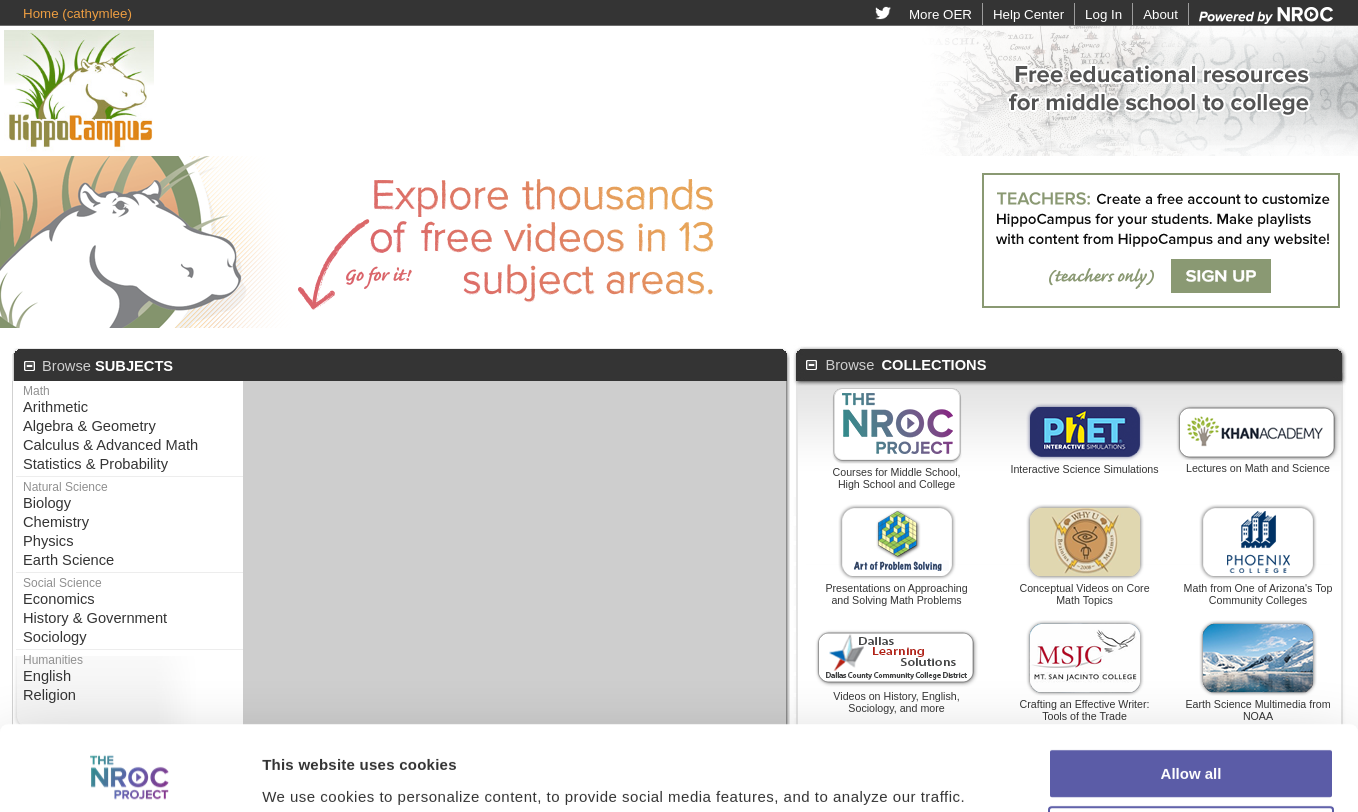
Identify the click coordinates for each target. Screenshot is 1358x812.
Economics (59, 599)
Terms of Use (743, 781)
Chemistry (56, 522)
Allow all (1191, 657)
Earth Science (68, 560)
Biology (47, 503)
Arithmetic (55, 407)
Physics (48, 541)
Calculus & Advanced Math (110, 445)
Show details (308, 735)
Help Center (1028, 14)
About (1160, 14)
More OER (940, 14)
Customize (1192, 715)
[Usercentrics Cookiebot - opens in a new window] (129, 736)
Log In (1103, 14)
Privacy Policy (850, 781)
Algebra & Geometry (89, 426)
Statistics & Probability (95, 464)
